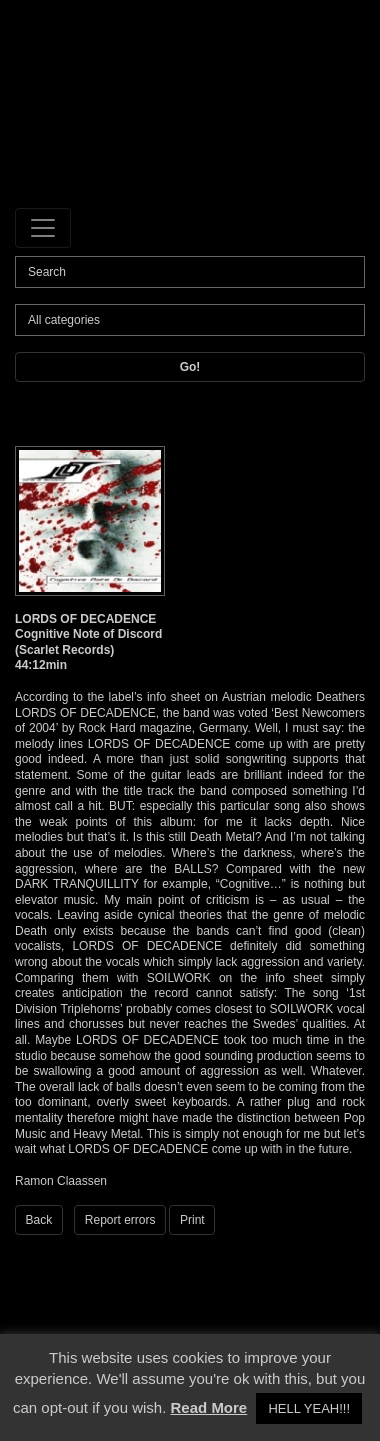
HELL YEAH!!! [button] (309, 1408)
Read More (209, 1407)
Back (39, 1220)
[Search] (190, 272)
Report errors (120, 1220)
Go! (190, 367)
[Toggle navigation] (43, 228)
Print (192, 1220)
